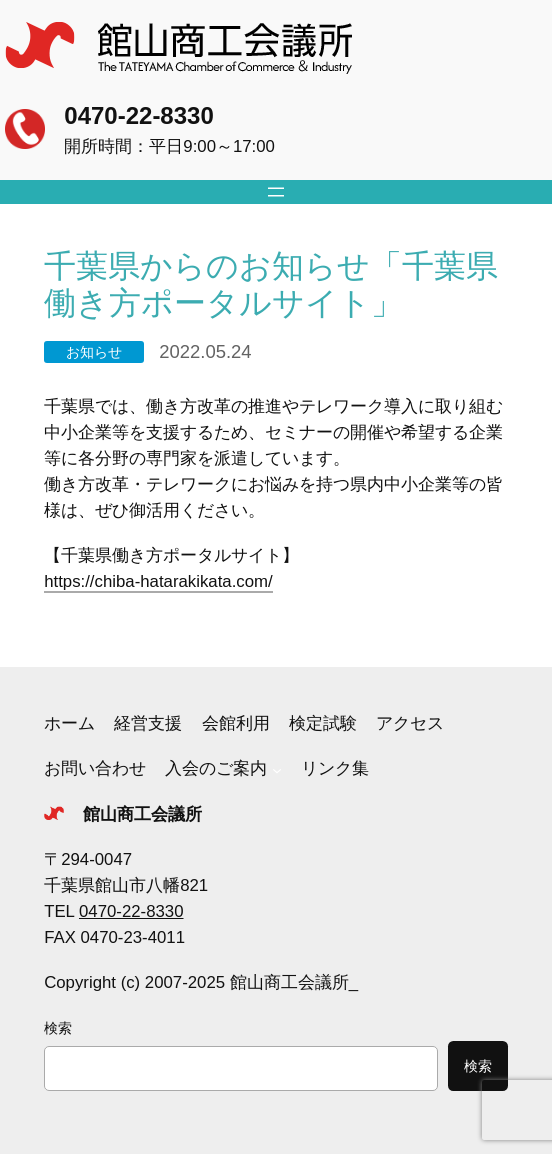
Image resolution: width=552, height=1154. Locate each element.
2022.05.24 (205, 351)
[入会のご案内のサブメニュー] (277, 769)
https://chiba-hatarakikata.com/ (158, 581)
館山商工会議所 (142, 814)
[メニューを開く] (276, 192)
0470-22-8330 (138, 115)
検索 (58, 1028)
